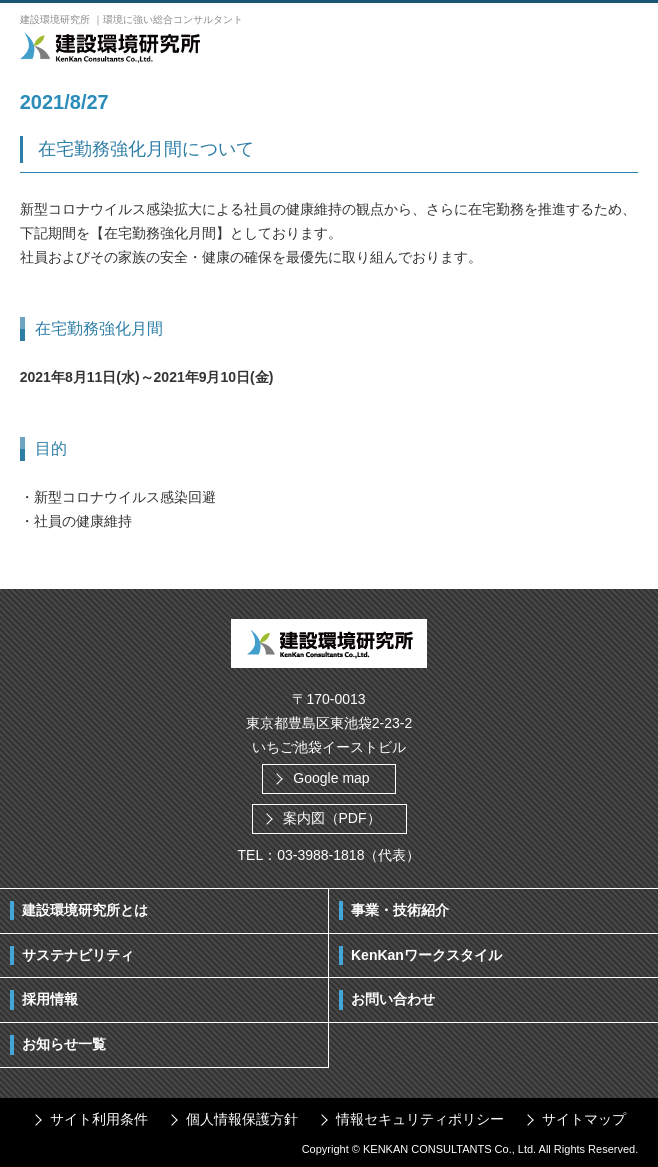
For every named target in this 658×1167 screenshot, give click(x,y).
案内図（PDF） (332, 818)
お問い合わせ (393, 999)
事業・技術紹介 (400, 910)
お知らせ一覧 (64, 1044)
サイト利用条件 (99, 1119)
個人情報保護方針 (242, 1119)
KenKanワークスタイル (426, 955)
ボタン (618, 46)
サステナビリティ (78, 955)
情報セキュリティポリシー (420, 1119)
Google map (331, 778)
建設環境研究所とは (85, 910)
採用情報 (50, 999)
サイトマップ (584, 1119)
